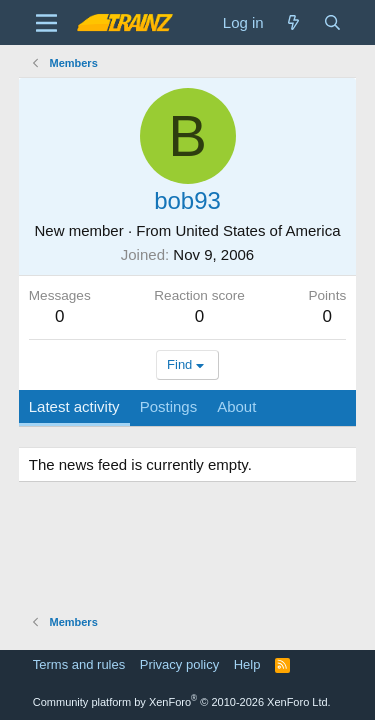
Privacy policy (179, 664)
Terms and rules (79, 664)
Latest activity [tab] (74, 406)
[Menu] (46, 23)
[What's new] (293, 22)
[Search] (332, 22)
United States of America (257, 230)
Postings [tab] (169, 406)
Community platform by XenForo (182, 702)
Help (247, 664)
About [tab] (236, 406)
